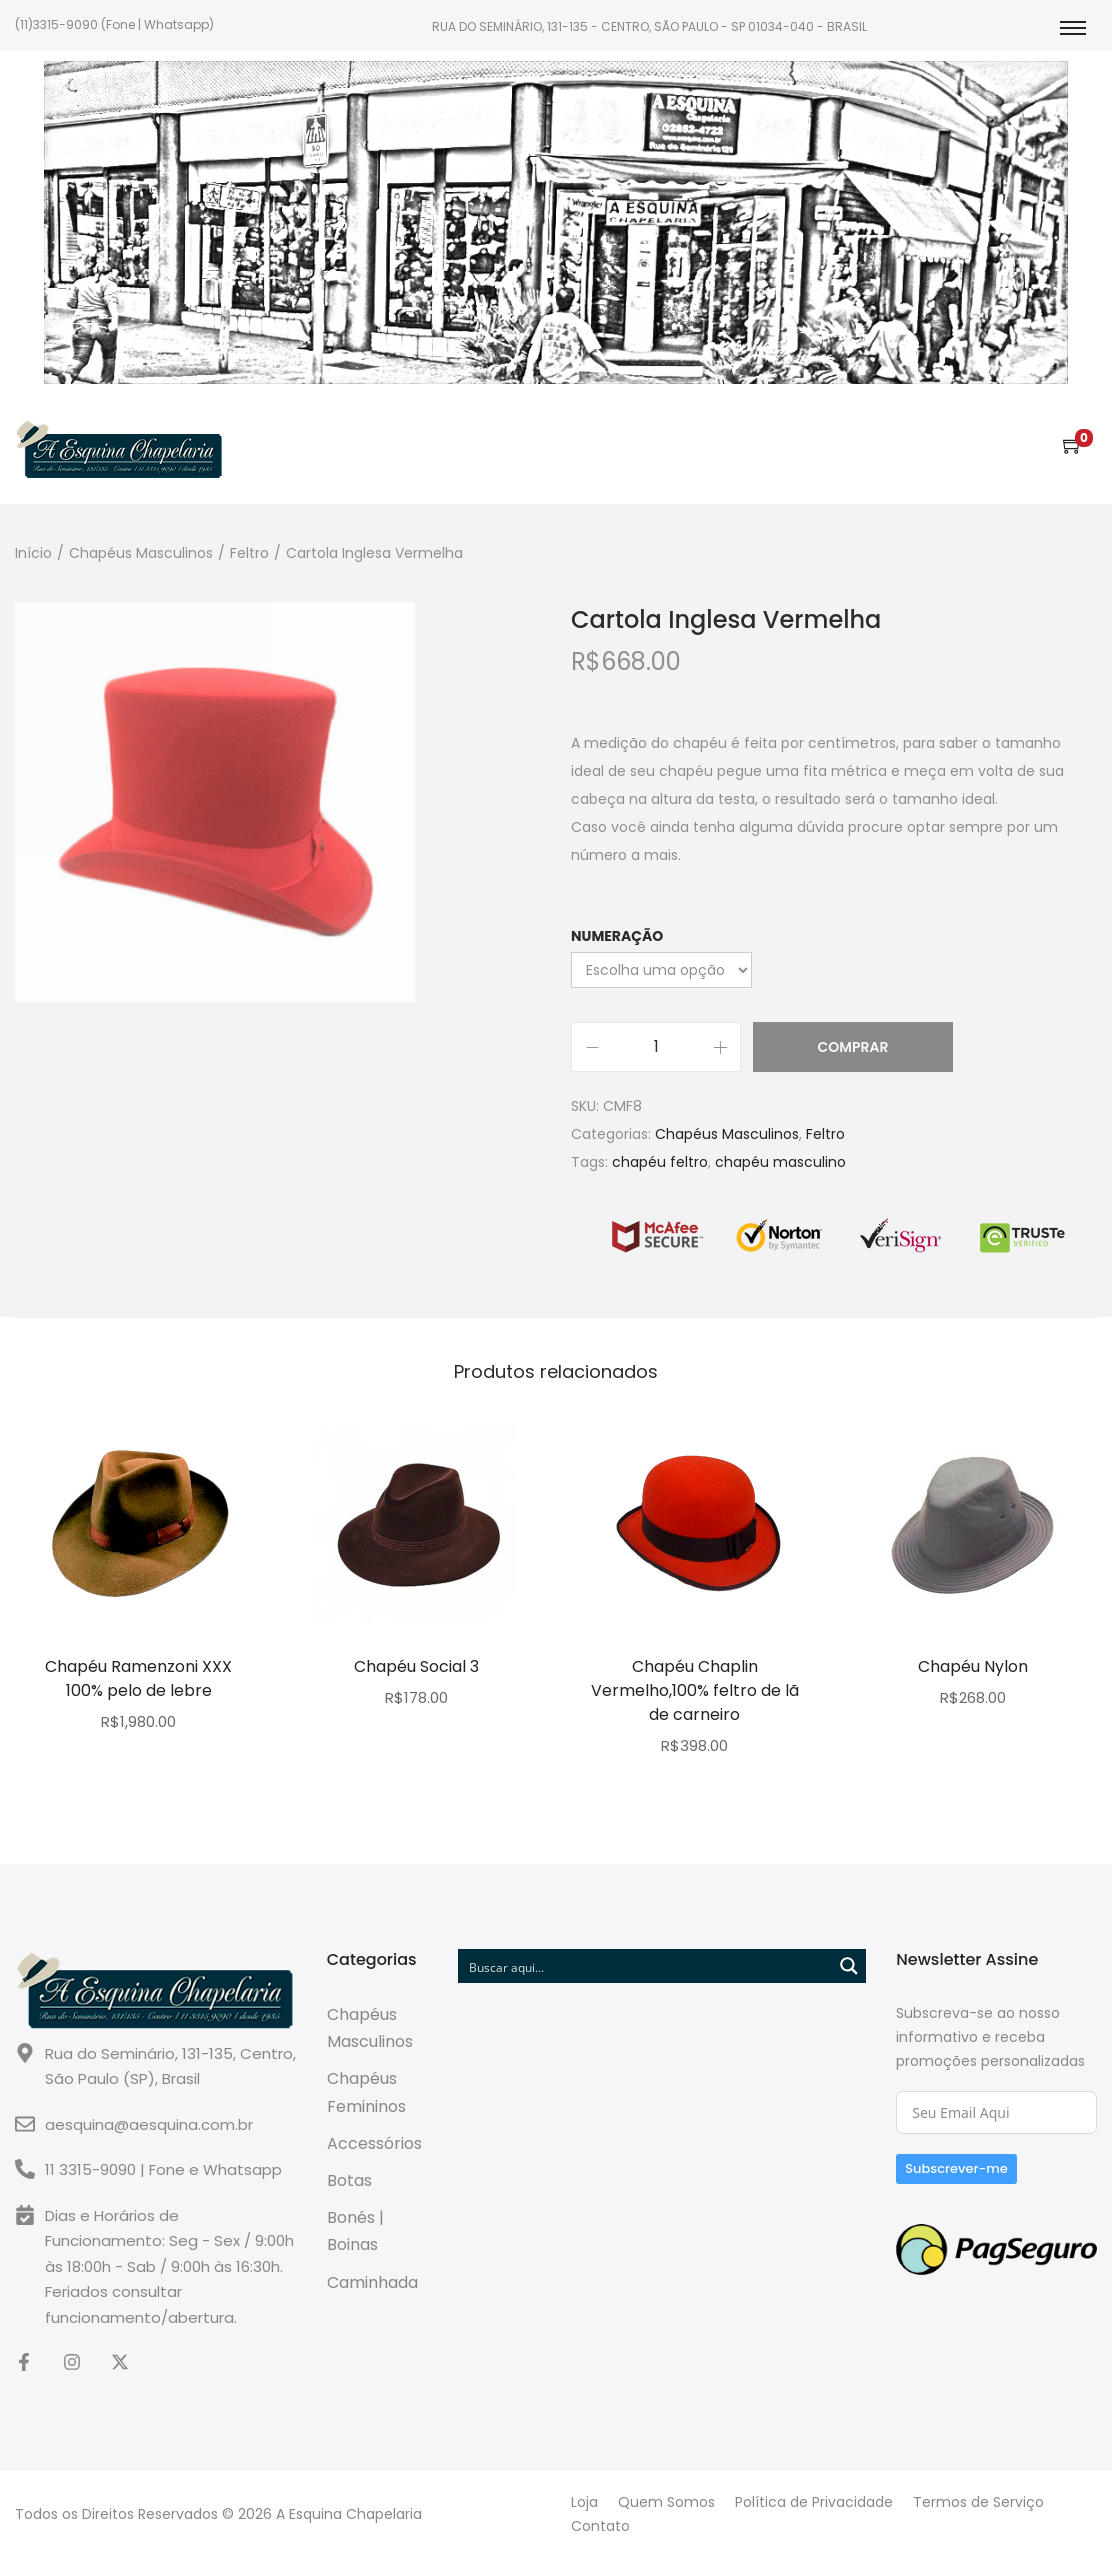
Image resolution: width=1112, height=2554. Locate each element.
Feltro (249, 553)
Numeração (617, 936)
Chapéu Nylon (973, 1666)
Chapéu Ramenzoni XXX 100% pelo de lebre (138, 1678)
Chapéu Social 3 (416, 1666)
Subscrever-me (956, 2168)
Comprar (853, 1047)
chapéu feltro (660, 1162)
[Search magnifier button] (849, 1966)
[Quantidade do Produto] (656, 1047)
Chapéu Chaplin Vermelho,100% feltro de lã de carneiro (695, 1690)
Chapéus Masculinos (141, 553)
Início (33, 553)
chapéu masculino (780, 1162)
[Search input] (646, 1966)
